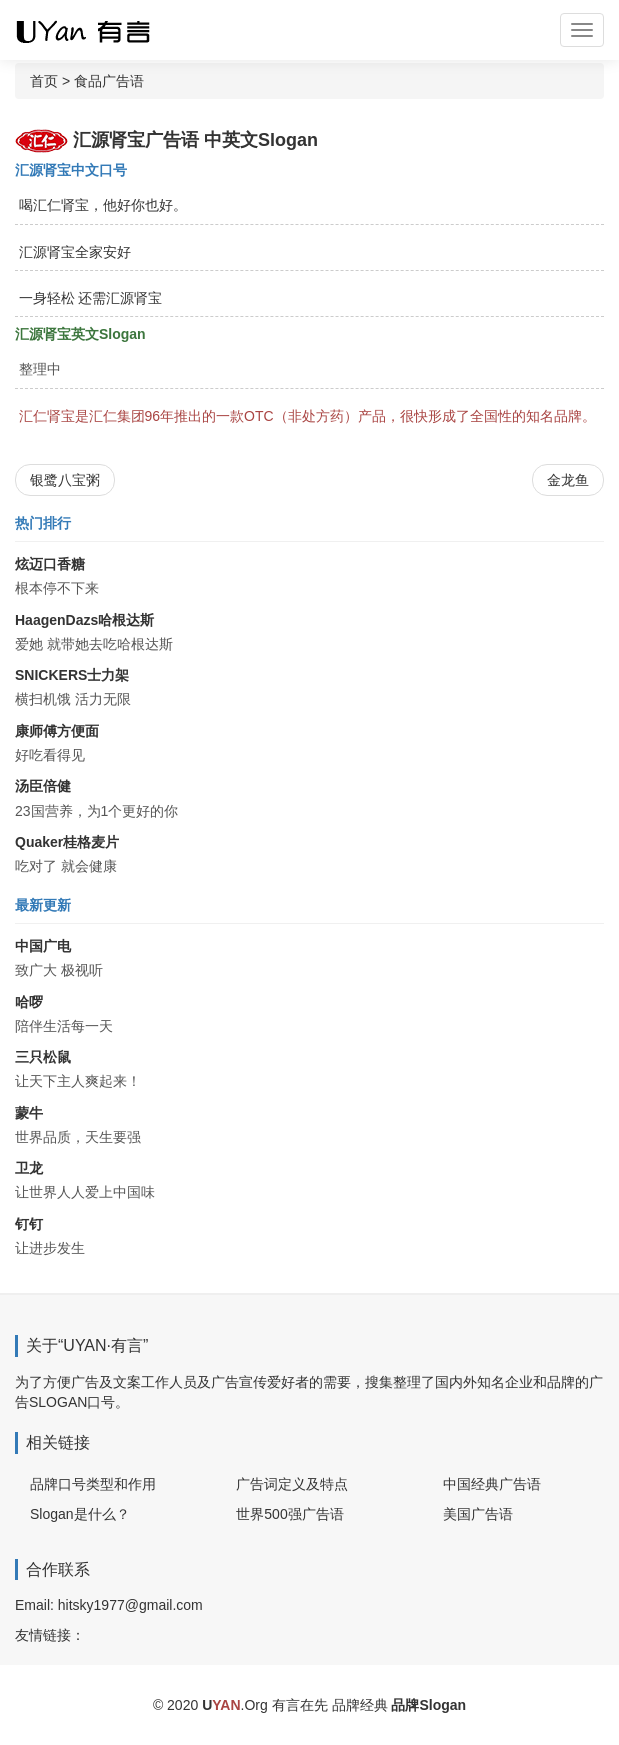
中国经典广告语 (492, 1484)
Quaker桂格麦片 (67, 842)
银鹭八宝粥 (65, 480)
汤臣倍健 (43, 786)
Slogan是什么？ (80, 1514)
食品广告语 (109, 81)
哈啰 (29, 1002)
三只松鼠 (43, 1057)
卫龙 (29, 1168)
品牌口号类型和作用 (93, 1484)
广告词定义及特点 (292, 1484)
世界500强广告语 (289, 1514)
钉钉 (29, 1224)
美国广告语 (478, 1514)
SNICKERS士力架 (72, 675)
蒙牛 (29, 1113)
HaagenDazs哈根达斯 (84, 620)
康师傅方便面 (57, 731)
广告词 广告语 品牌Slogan (100, 30)
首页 (44, 81)
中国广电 (43, 946)
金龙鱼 (568, 480)
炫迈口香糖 (50, 564)
